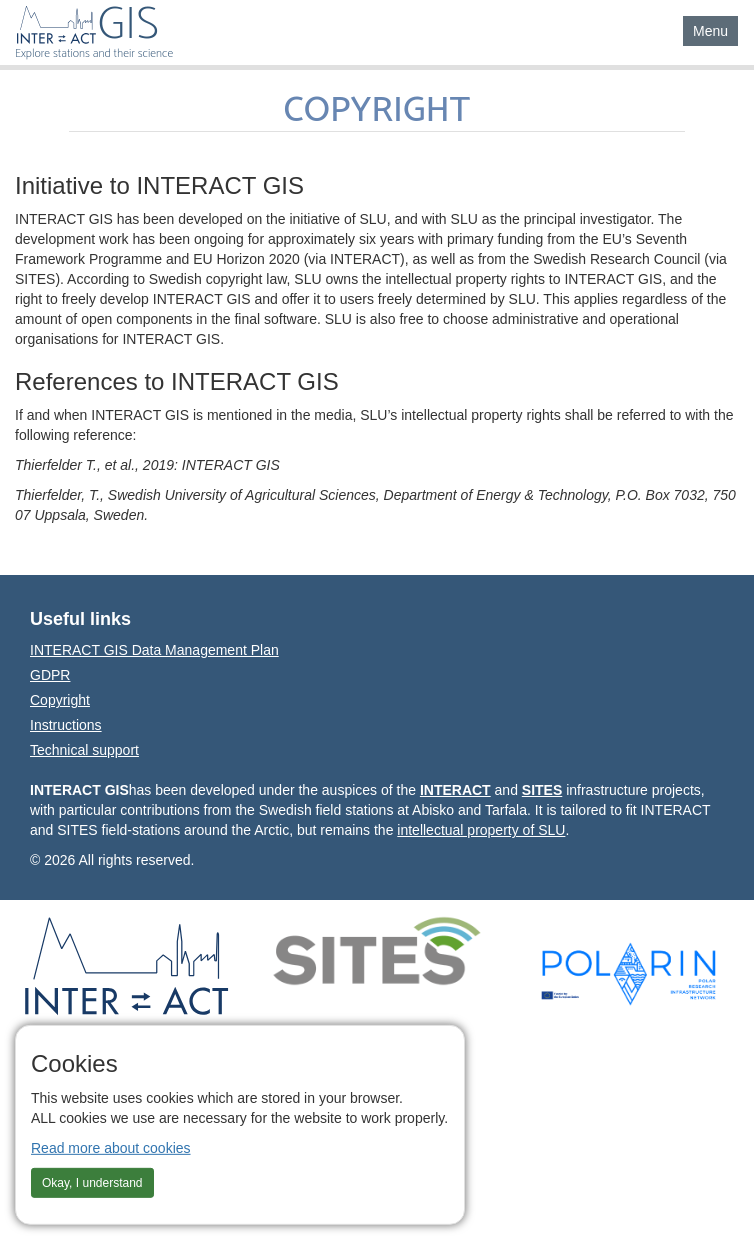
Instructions (66, 725)
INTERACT (455, 790)
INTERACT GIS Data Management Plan (154, 650)
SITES (542, 790)
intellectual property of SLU (481, 830)
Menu (715, 29)
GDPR (50, 675)
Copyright (60, 700)
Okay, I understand (92, 1182)
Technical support (84, 750)
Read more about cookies (111, 1147)
